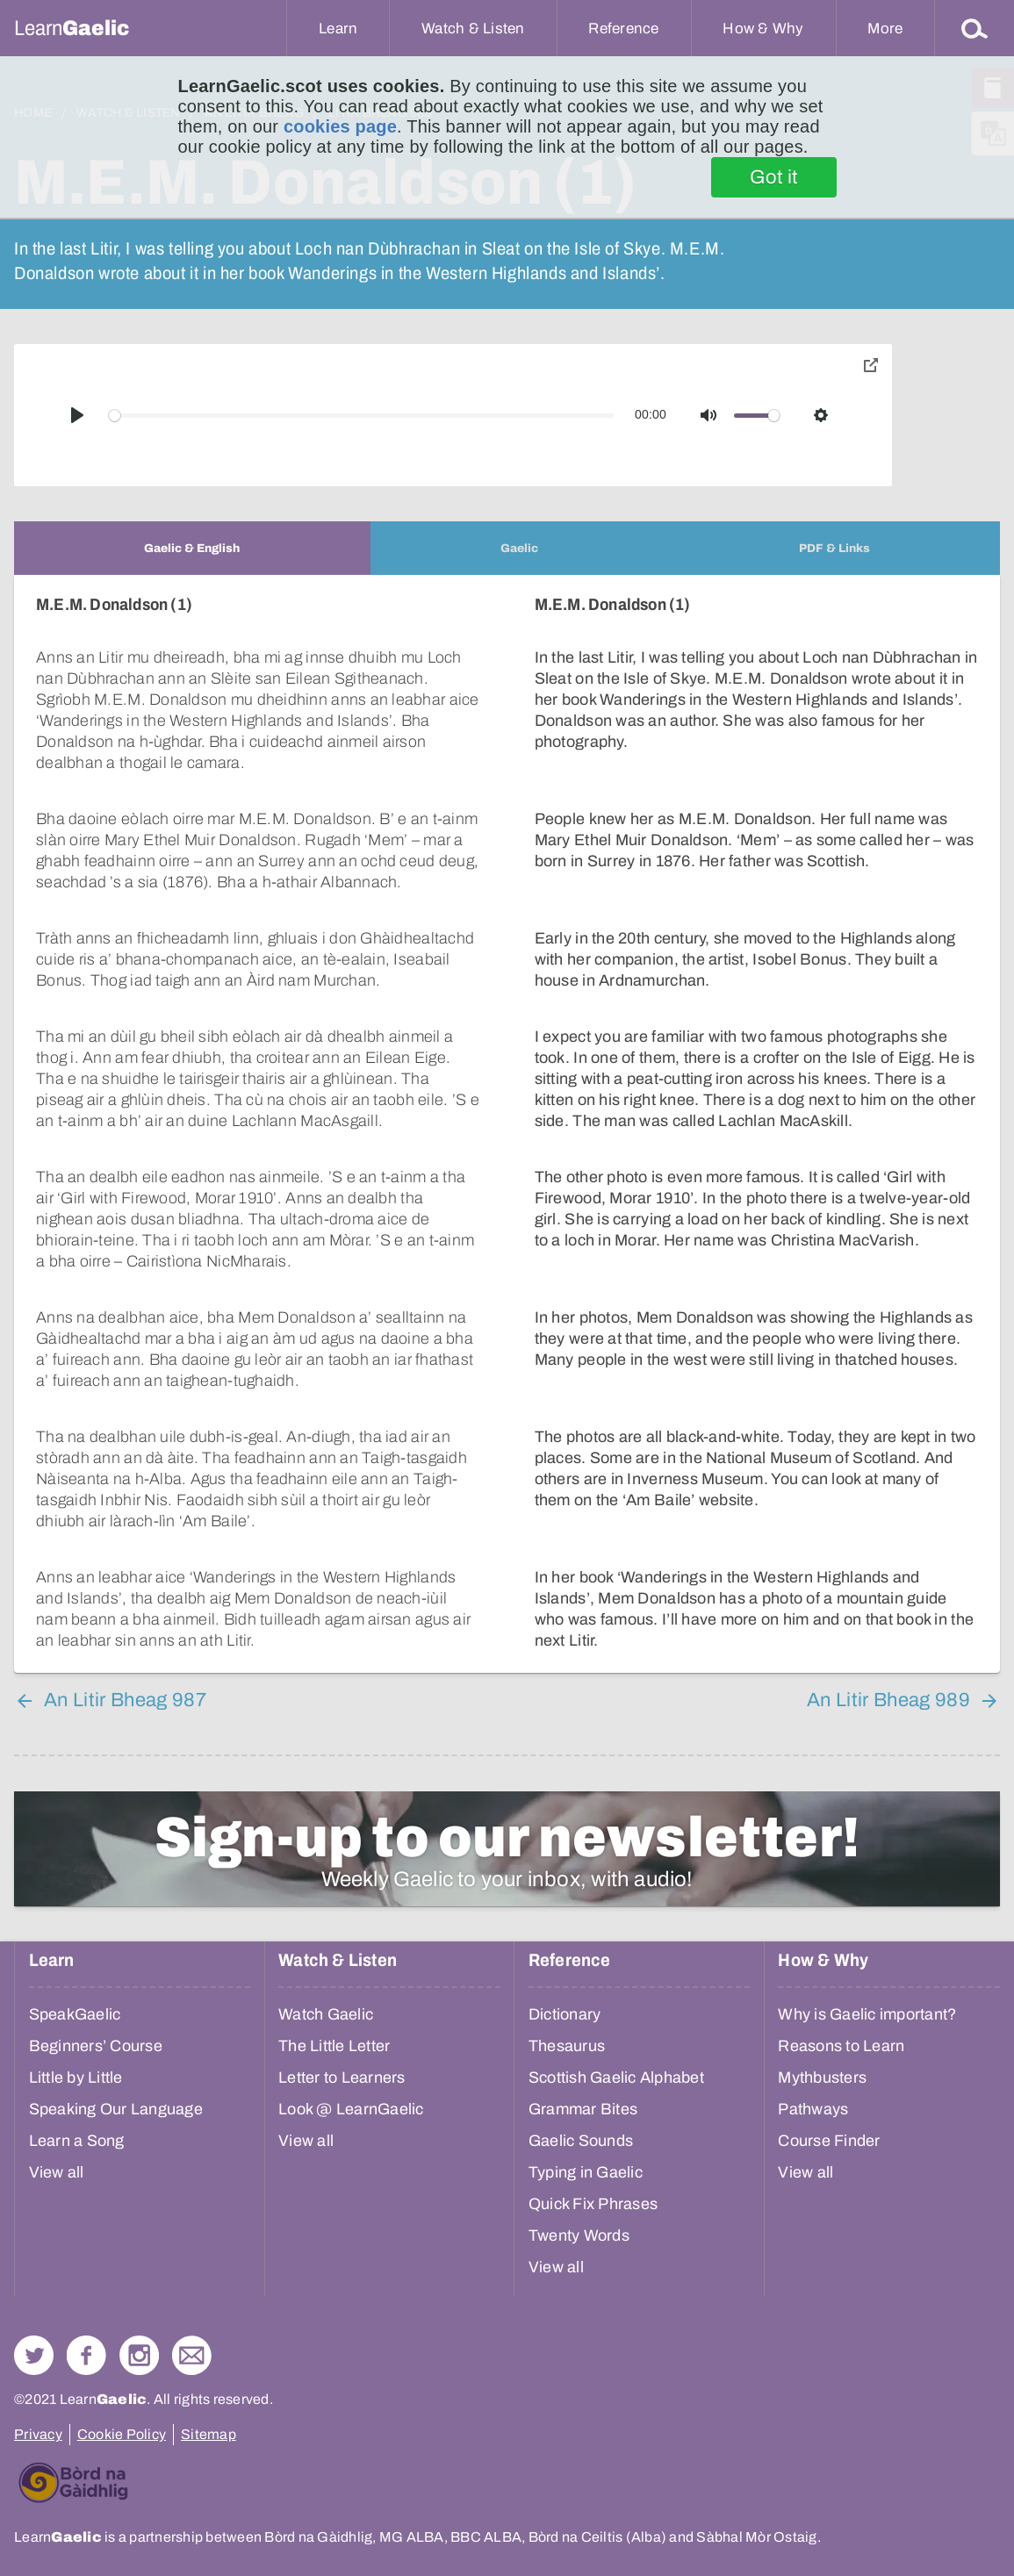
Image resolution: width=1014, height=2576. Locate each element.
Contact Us (192, 2355)
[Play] (77, 415)
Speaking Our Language (116, 2109)
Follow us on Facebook (86, 2355)
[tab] (192, 548)
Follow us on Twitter (34, 2355)
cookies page (340, 126)
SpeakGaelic (75, 2014)
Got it (774, 177)
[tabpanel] (507, 1124)
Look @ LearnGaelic (351, 2109)
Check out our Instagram (139, 2355)
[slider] (362, 415)
